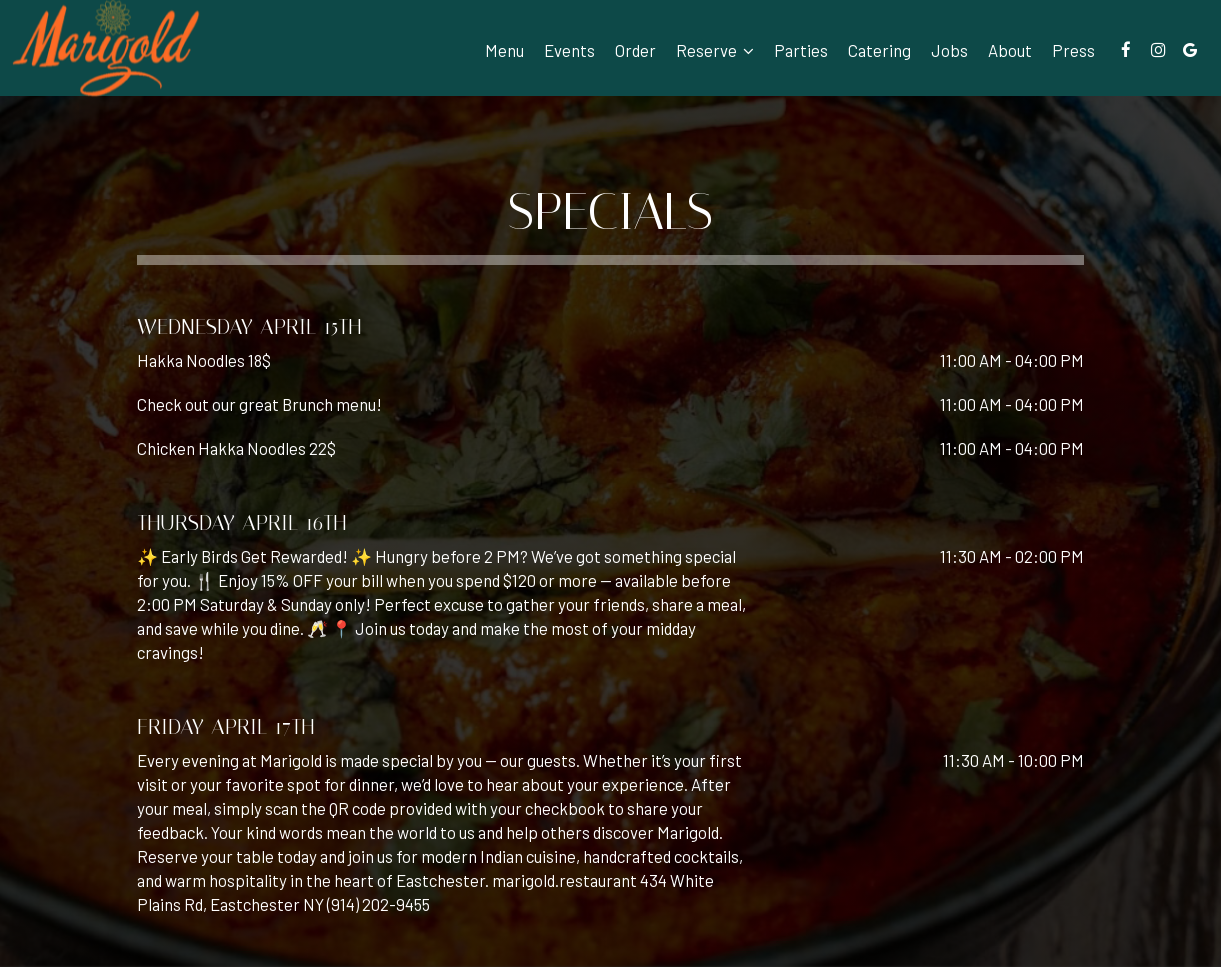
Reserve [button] (715, 50)
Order (635, 50)
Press (1073, 50)
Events (569, 50)
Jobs (949, 50)
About (1010, 50)
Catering (879, 50)
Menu (504, 50)
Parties (801, 50)
